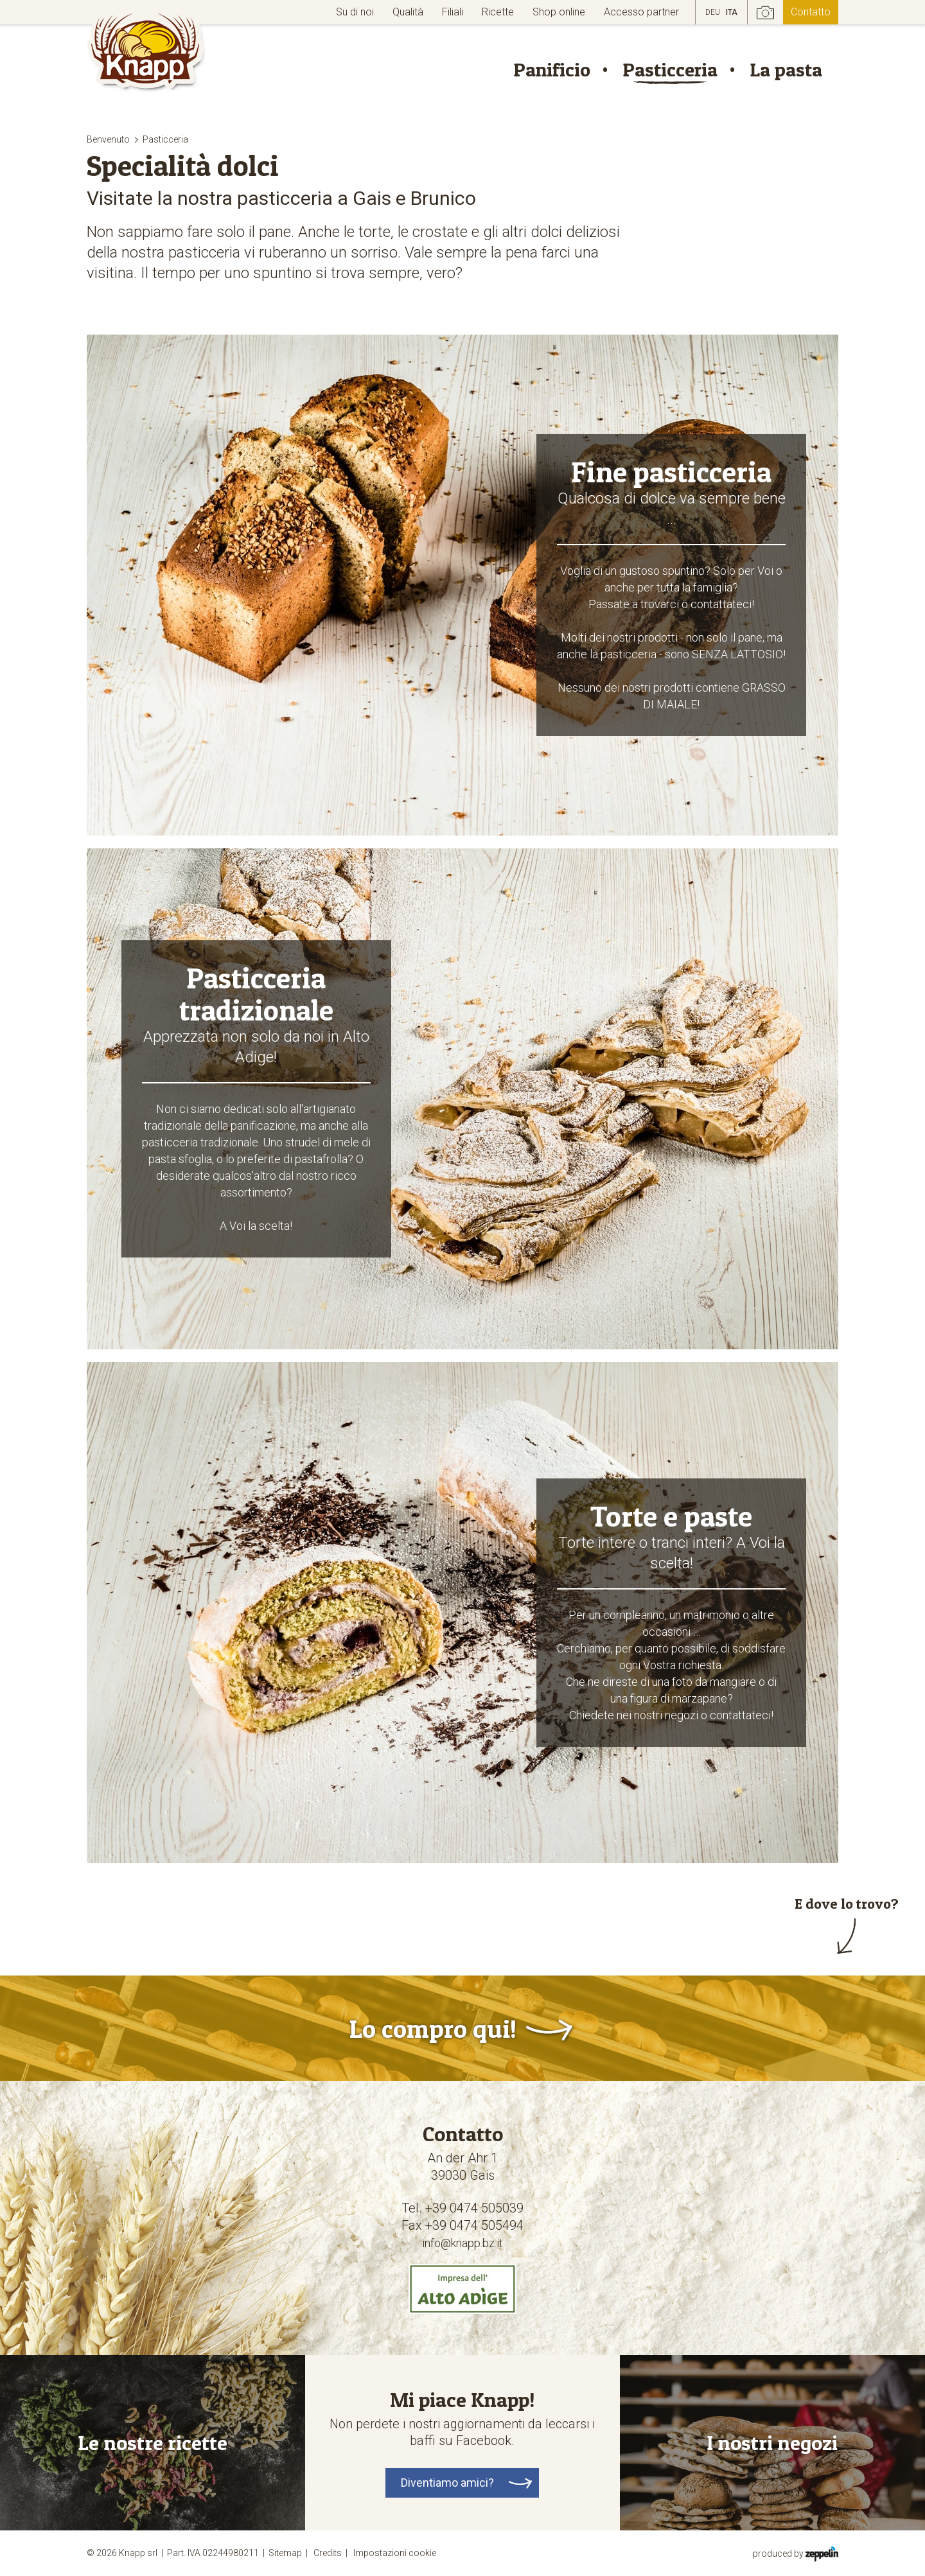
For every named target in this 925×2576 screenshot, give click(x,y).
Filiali (452, 12)
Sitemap (290, 2553)
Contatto (811, 12)
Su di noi (355, 12)
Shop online (559, 12)
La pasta (786, 69)
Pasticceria (670, 69)
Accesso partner (641, 12)
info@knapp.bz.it (462, 2243)
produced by (795, 2553)
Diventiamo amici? (447, 2482)
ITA (731, 12)
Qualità (407, 12)
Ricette (498, 12)
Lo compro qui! (432, 2028)
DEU (712, 12)
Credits (332, 2553)
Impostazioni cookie (394, 2553)
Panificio (551, 69)
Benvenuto (108, 139)
